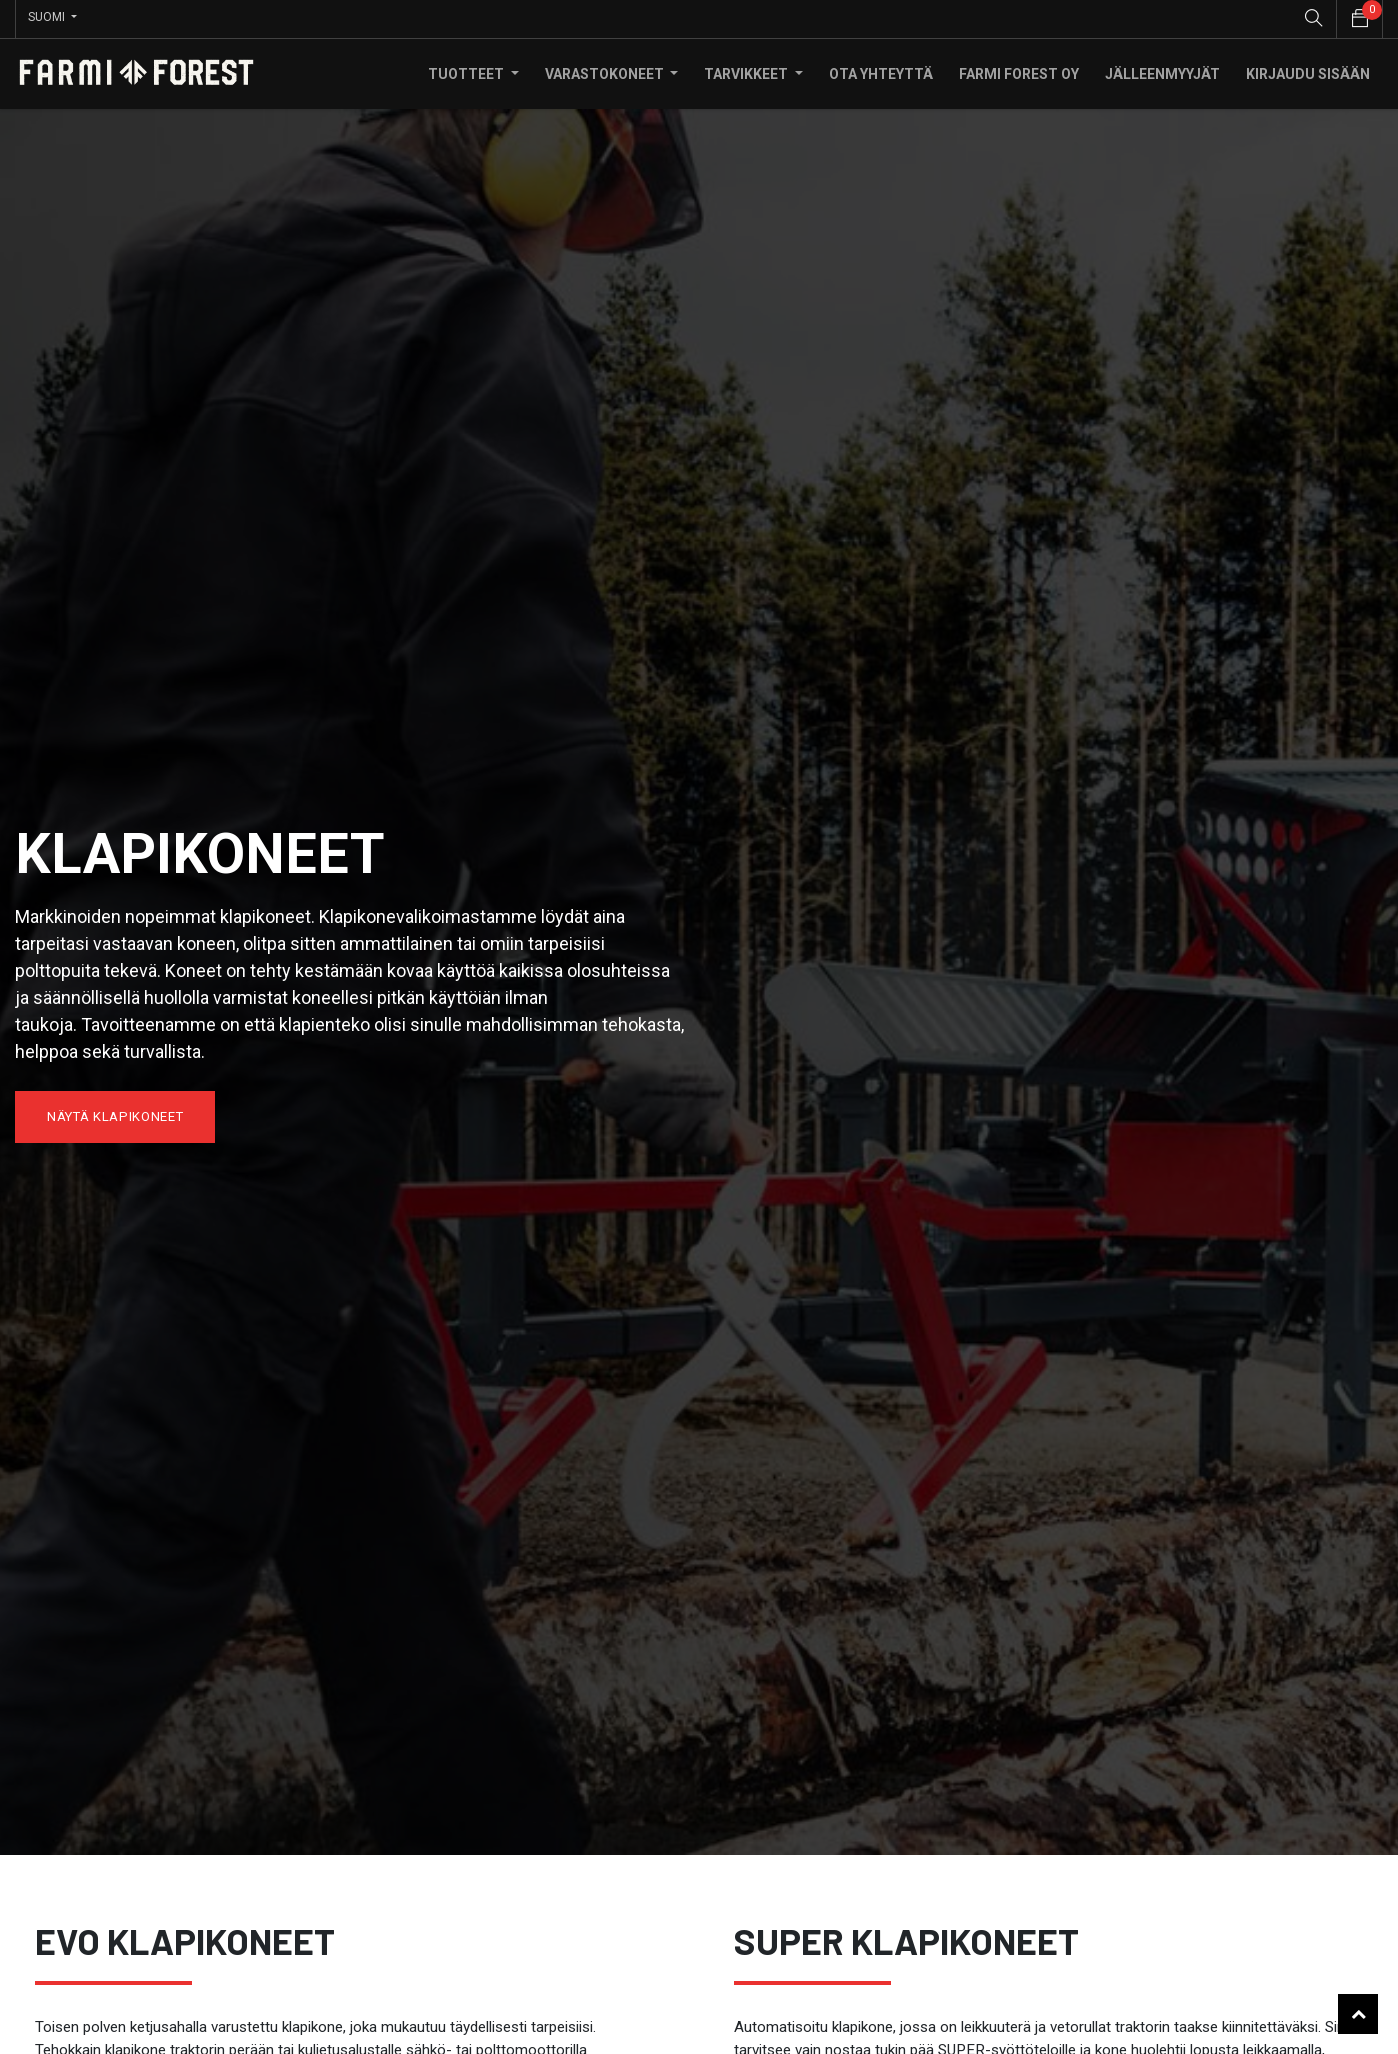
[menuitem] (881, 71)
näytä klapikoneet (115, 1113)
